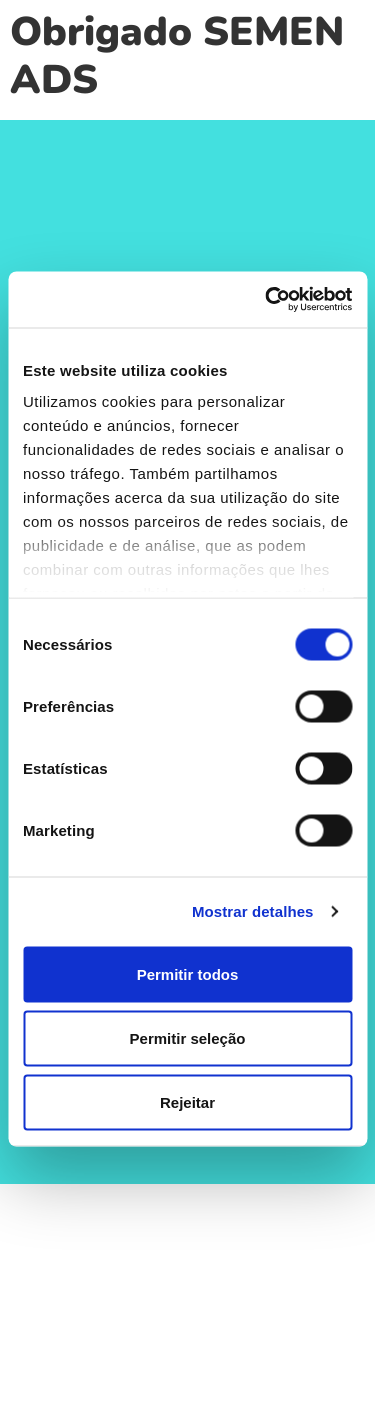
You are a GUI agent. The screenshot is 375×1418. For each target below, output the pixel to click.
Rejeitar (187, 1101)
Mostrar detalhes (253, 911)
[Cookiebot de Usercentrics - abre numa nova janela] (267, 300)
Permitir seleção (188, 1037)
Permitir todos (188, 973)
